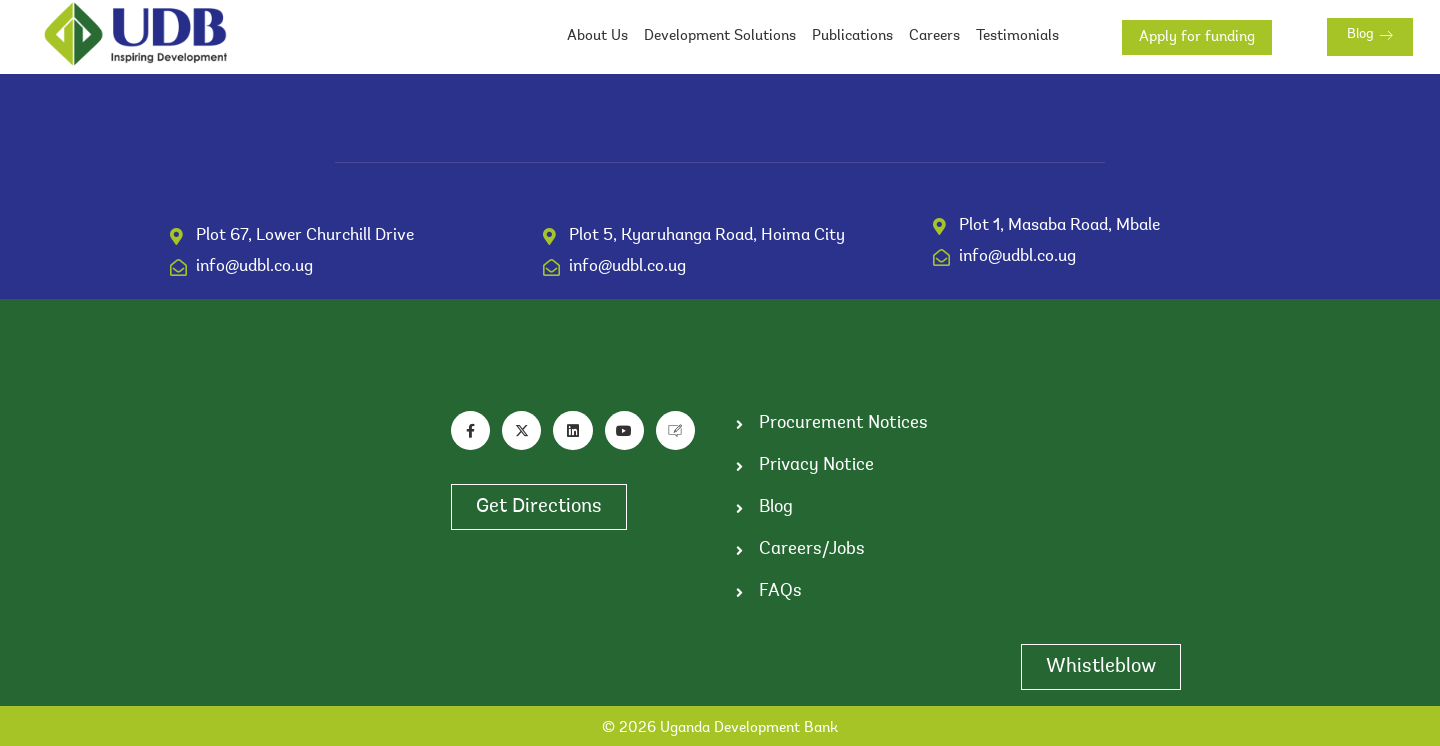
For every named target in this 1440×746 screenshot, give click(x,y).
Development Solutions (720, 36)
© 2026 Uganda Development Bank (720, 728)
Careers (934, 36)
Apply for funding (1197, 37)
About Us (597, 36)
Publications (852, 36)
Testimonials (1017, 36)
